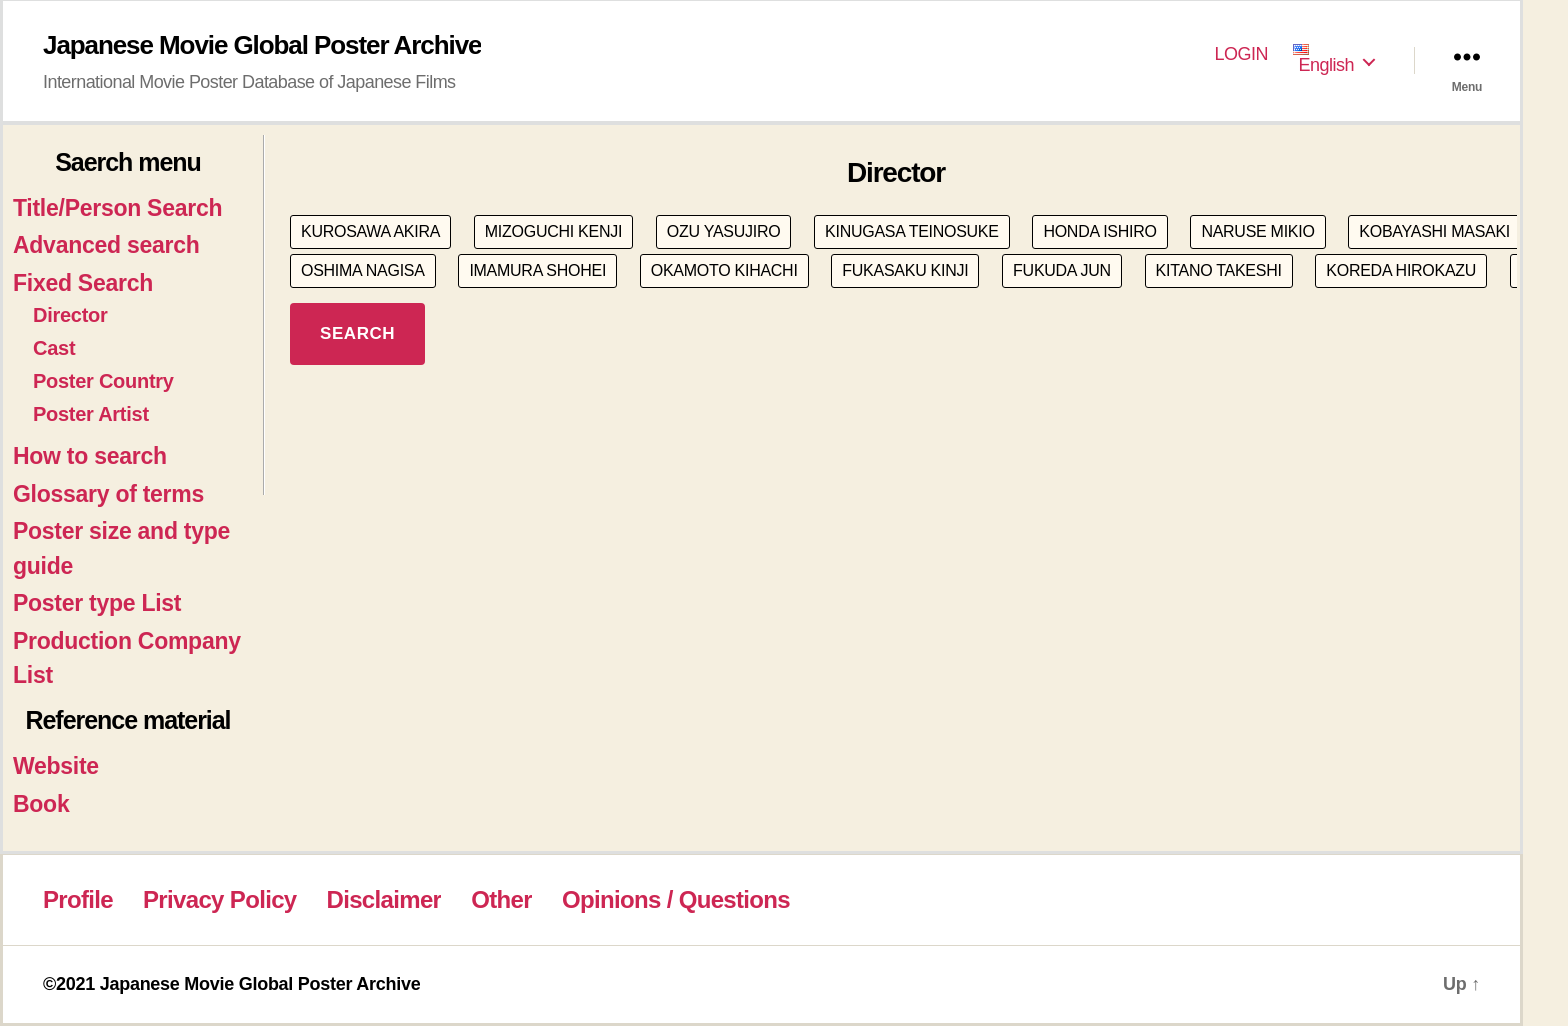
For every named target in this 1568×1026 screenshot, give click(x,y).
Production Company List (127, 658)
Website (56, 766)
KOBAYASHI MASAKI (1434, 231)
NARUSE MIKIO (1257, 231)
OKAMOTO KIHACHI (724, 270)
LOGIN (1242, 54)
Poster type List (97, 603)
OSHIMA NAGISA (363, 270)
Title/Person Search (117, 208)
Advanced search (106, 245)
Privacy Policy (219, 899)
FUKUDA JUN (1062, 270)
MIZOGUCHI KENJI (553, 231)
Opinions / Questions (676, 899)
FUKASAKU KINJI (905, 270)
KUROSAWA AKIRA (370, 231)
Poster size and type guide (121, 548)
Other (501, 899)
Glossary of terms (108, 494)
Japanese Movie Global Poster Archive (262, 45)
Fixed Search (83, 283)
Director (70, 315)
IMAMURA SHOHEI (537, 270)
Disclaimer (384, 899)
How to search (90, 456)
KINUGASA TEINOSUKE (912, 231)
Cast (54, 348)
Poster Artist (91, 414)
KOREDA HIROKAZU (1401, 270)
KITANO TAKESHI (1219, 270)
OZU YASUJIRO (724, 231)
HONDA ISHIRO (1099, 231)
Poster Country (103, 381)
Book (41, 804)
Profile (78, 899)
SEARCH (357, 333)
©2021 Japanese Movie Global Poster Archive (231, 984)
